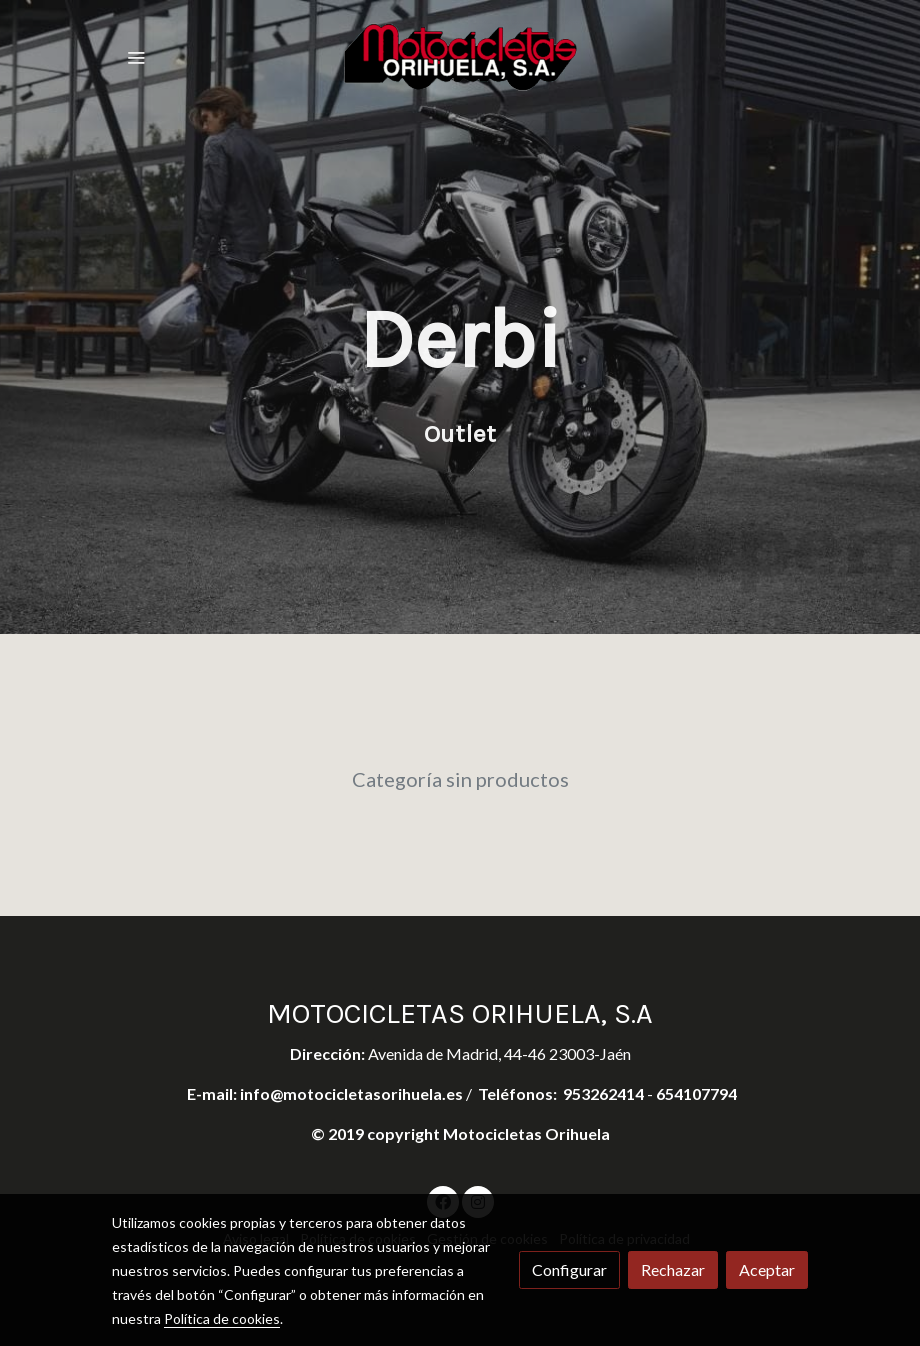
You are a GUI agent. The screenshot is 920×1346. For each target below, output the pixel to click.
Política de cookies (222, 1318)
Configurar (569, 1269)
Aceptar (767, 1269)
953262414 (603, 1093)
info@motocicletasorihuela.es (353, 1093)
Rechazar (673, 1269)
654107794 (696, 1093)
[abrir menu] (136, 57)
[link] (460, 56)
